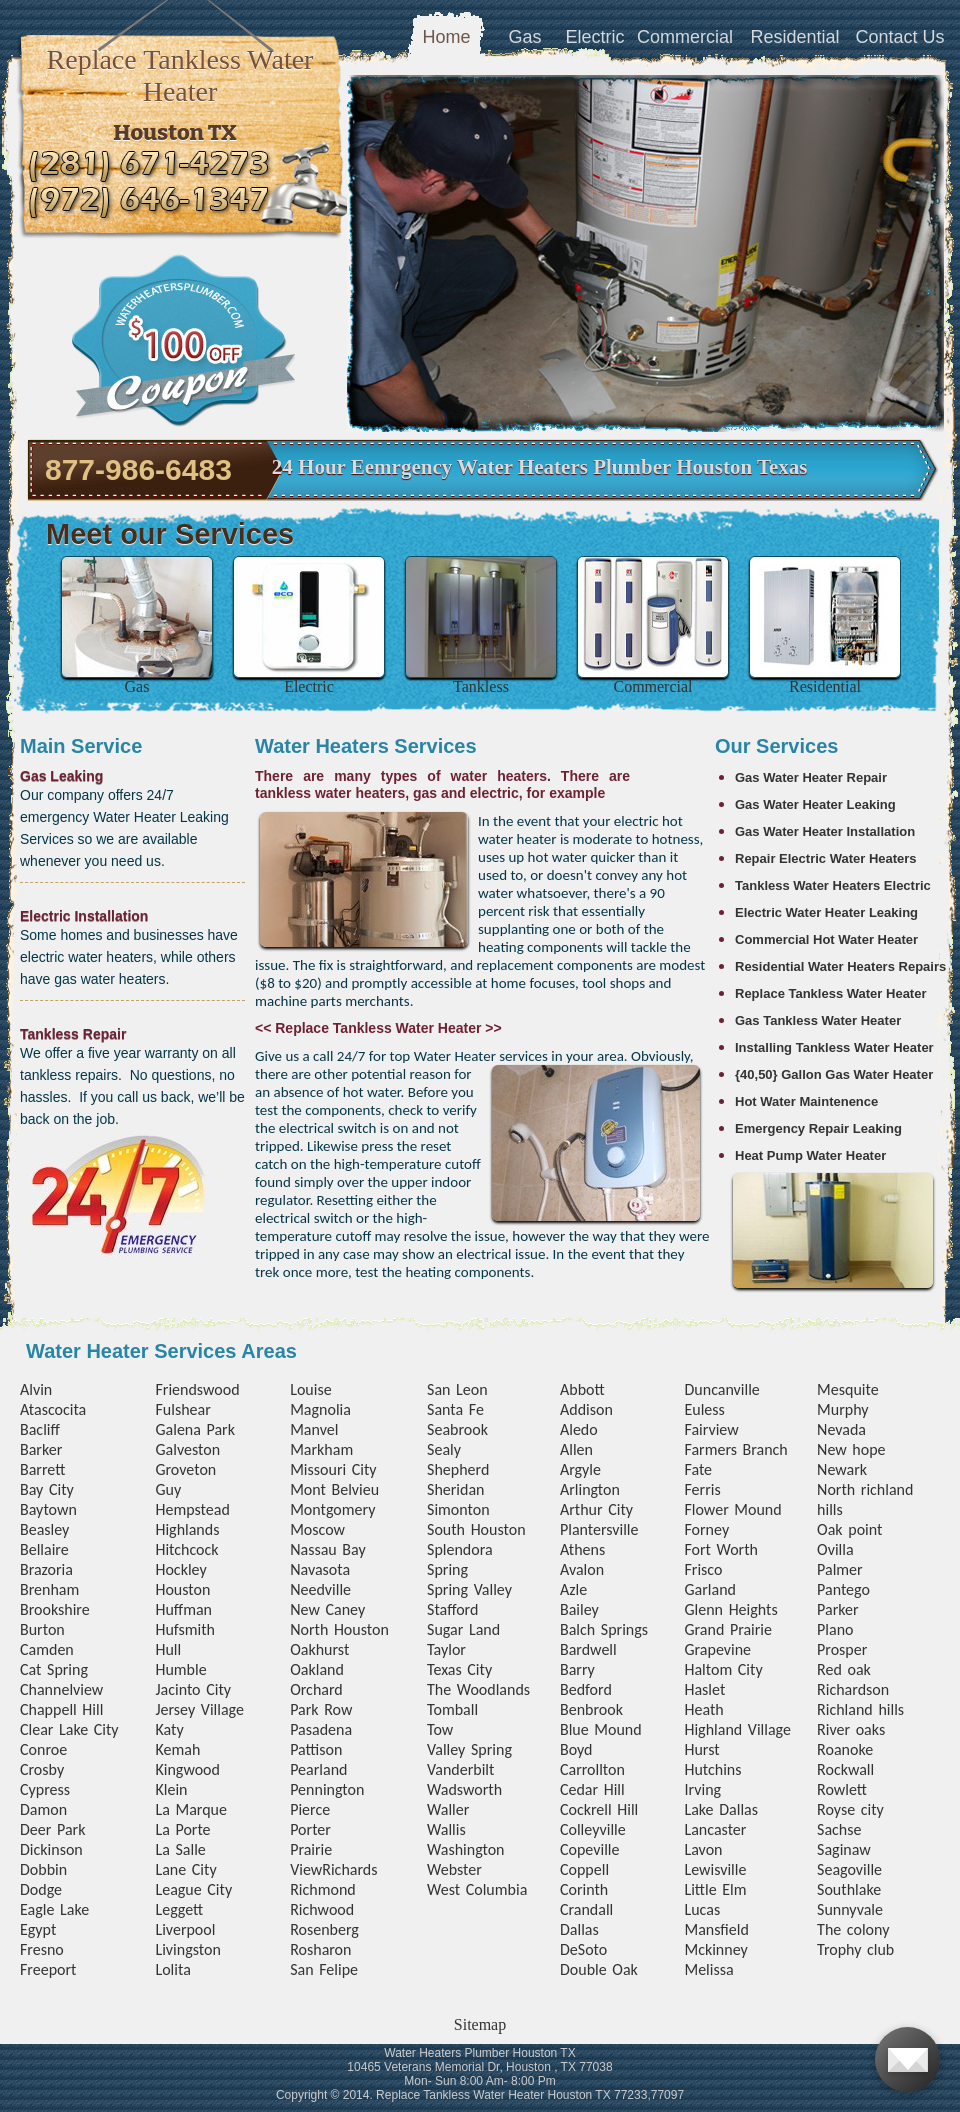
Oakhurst (319, 1649)
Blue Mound (601, 1729)
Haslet (704, 1689)
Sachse (839, 1829)
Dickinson (51, 1849)
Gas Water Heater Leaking (815, 804)
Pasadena (321, 1729)
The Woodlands (478, 1689)
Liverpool (185, 1929)
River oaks (851, 1729)
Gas (524, 37)
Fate (698, 1469)
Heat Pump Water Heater (810, 1155)
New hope (851, 1449)
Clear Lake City (69, 1729)
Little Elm (715, 1889)
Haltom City (723, 1669)
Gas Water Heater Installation (825, 831)
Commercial (685, 37)
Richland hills (860, 1709)
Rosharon (320, 1949)
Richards (349, 1869)
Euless (704, 1409)
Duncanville (721, 1389)
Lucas (702, 1909)
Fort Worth (720, 1549)
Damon (43, 1809)
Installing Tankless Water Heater (834, 1047)
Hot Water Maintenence (806, 1101)
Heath (703, 1709)
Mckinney (715, 1949)
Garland (709, 1589)
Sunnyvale (850, 1909)
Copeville (589, 1849)
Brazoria (46, 1569)
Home (446, 37)
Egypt (38, 1929)
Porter (310, 1829)
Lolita (172, 1969)
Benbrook (591, 1709)
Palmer (840, 1569)
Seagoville (849, 1869)
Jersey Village (199, 1709)
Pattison (316, 1749)
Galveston (187, 1449)
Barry (577, 1669)
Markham (321, 1449)
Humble (180, 1669)
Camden (47, 1649)
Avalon (582, 1569)
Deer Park (52, 1829)
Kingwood (187, 1769)
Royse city (850, 1809)
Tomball (452, 1709)
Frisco (703, 1569)
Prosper (842, 1649)
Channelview (61, 1689)
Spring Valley (469, 1589)
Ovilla (835, 1549)
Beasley (44, 1529)
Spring (447, 1569)
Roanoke (845, 1749)
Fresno (42, 1949)
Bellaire (44, 1549)
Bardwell (588, 1649)
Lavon (703, 1849)
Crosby (42, 1769)
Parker (837, 1609)
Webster (454, 1869)
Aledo (579, 1429)
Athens (582, 1549)
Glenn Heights (730, 1609)
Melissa (708, 1969)
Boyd (576, 1749)
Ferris (702, 1489)
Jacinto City (193, 1689)
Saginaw (844, 1849)
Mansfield (716, 1929)
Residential (794, 37)
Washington (465, 1849)
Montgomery (332, 1509)
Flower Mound (732, 1509)
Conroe (43, 1749)
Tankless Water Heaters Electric (833, 885)
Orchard (316, 1689)
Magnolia (320, 1409)
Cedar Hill (592, 1789)
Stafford (452, 1609)
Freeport (48, 1969)
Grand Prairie (728, 1629)
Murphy (842, 1409)
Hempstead (192, 1509)
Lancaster (715, 1829)
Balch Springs (604, 1629)
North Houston (339, 1629)
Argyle (580, 1469)
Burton (42, 1629)
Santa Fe (455, 1409)
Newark (842, 1469)
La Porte (182, 1829)
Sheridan (455, 1489)
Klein (171, 1789)
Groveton (185, 1469)
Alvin (36, 1389)
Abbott (582, 1389)
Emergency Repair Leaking (818, 1128)
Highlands (187, 1529)
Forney (706, 1529)
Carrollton (592, 1769)
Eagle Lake (54, 1909)
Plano (835, 1629)
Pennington (327, 1789)
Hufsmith (185, 1629)
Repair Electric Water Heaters (826, 858)
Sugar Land (463, 1629)
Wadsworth (464, 1789)
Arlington (590, 1489)
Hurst (701, 1749)
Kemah (177, 1749)
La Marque (190, 1809)
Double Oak (599, 1969)
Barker (41, 1449)
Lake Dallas (721, 1809)
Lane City (185, 1869)
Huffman (183, 1609)
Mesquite (848, 1389)
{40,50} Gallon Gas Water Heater (834, 1074)
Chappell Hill (61, 1709)
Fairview (711, 1429)
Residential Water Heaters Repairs (840, 966)
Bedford (586, 1689)
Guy (168, 1489)
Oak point (849, 1529)
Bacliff (40, 1429)
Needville (320, 1589)
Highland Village (737, 1729)
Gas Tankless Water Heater (818, 1020)
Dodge (41, 1889)
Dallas (579, 1929)
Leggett (179, 1909)
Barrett (42, 1469)
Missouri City (333, 1469)
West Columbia (477, 1889)
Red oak (844, 1669)
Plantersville (599, 1529)
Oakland (317, 1669)
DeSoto (583, 1949)
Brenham (49, 1589)
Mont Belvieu (334, 1489)
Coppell (584, 1869)
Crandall (586, 1909)
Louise (310, 1389)
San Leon (457, 1389)
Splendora (460, 1549)
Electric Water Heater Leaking (826, 912)
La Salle (180, 1849)
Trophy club (855, 1949)
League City (193, 1889)
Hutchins (712, 1769)
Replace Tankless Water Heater (830, 993)
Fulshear (182, 1409)
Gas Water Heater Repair (811, 777)
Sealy (444, 1449)
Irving (702, 1789)
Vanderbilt (460, 1769)
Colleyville (593, 1829)
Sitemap (480, 2024)
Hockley (180, 1569)
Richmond (323, 1889)
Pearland (318, 1769)
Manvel (314, 1429)
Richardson (853, 1689)
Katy (169, 1729)
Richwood (322, 1909)
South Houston (476, 1529)
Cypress (45, 1789)
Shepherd (458, 1469)
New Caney (327, 1609)
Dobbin (43, 1869)
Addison (586, 1409)
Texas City (459, 1669)
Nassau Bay (328, 1549)
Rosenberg (324, 1929)
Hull (168, 1649)
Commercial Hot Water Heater (826, 939)
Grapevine (717, 1649)
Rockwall (845, 1769)
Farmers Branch (735, 1449)
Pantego (843, 1589)
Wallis (446, 1829)
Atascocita (53, 1409)
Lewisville (715, 1869)
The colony (853, 1929)
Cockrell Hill (599, 1809)
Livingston (187, 1949)
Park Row (321, 1709)
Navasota (320, 1569)
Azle (573, 1589)
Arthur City (596, 1509)
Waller (448, 1809)
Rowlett (842, 1789)
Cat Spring (54, 1669)
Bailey (579, 1609)
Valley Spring (469, 1749)
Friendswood (197, 1389)
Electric (594, 37)
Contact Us (899, 37)
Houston (182, 1589)
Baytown (48, 1509)
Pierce (310, 1809)
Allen (576, 1449)
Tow (440, 1729)
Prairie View (311, 1859)
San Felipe (324, 1969)
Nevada (841, 1429)
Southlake (849, 1889)
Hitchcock (186, 1549)
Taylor (446, 1649)
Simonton (458, 1509)
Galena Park (195, 1429)
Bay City (47, 1489)
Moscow (317, 1529)
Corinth (584, 1889)
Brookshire (55, 1609)
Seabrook (457, 1429)
